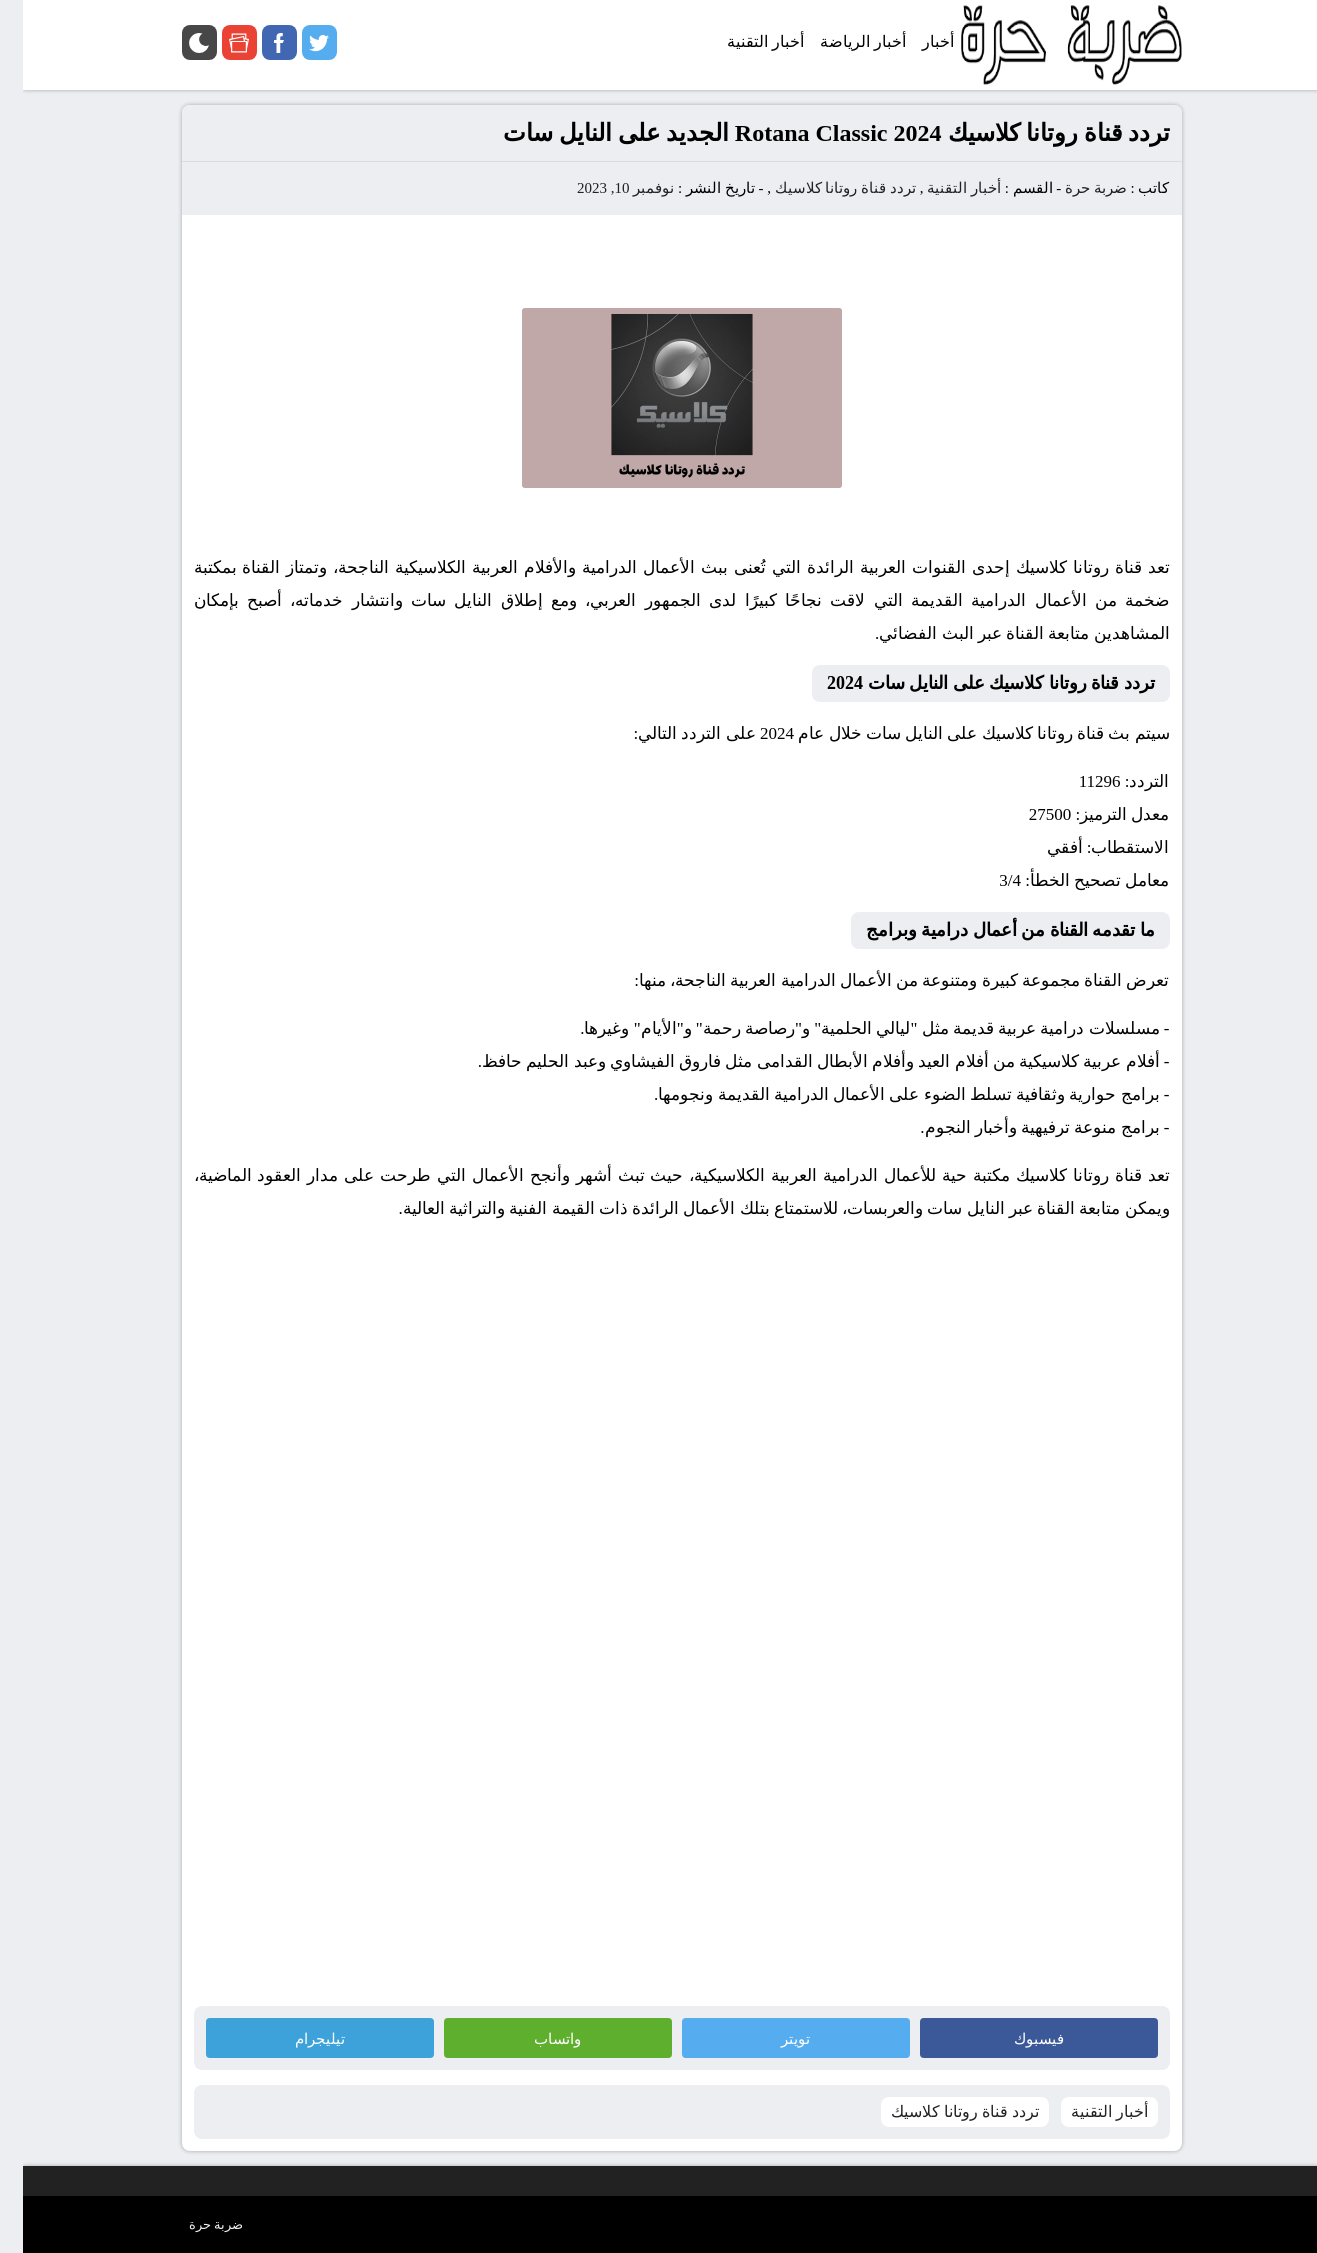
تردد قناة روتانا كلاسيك (822, 188)
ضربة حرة (1071, 188)
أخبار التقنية (941, 188)
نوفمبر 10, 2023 (602, 188)
